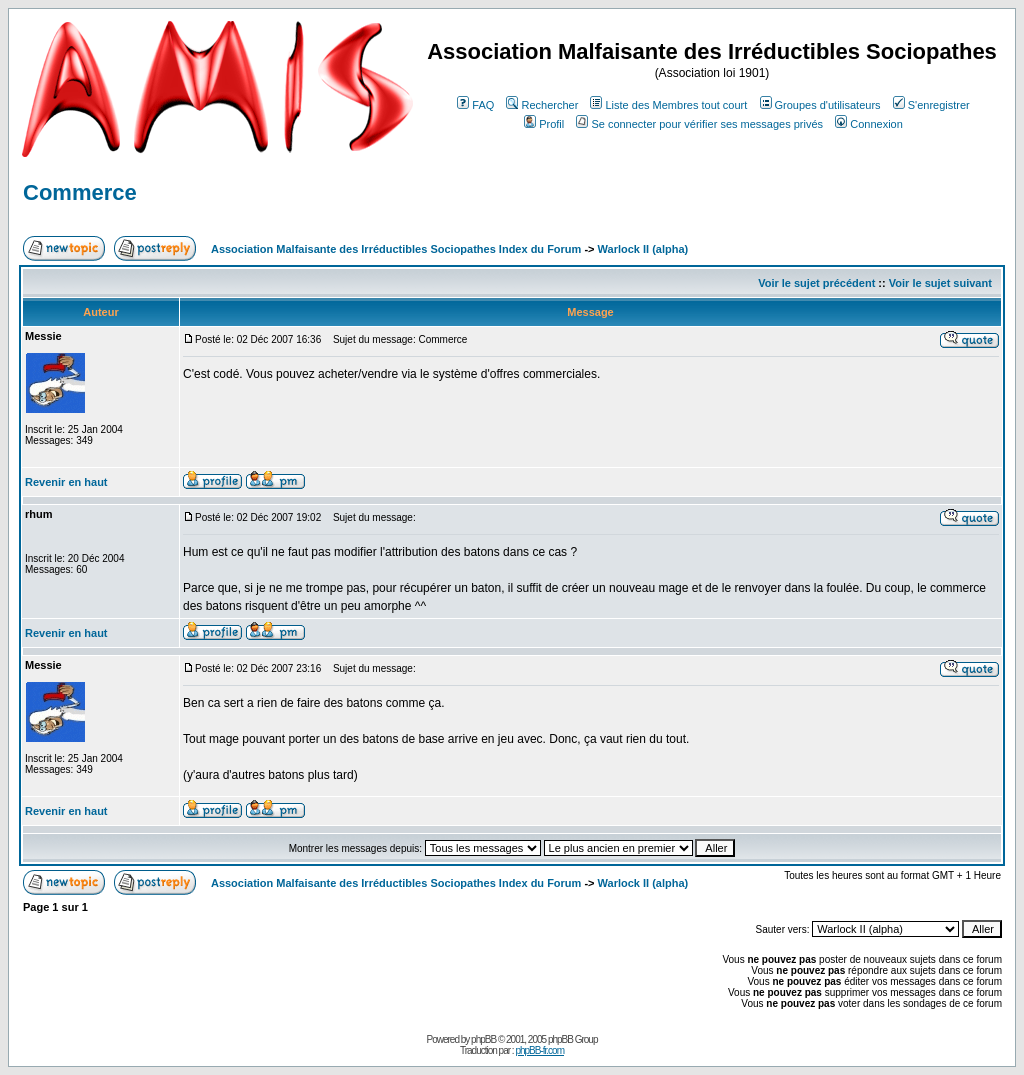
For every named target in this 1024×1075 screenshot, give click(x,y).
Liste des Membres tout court (668, 105)
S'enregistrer (931, 105)
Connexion (869, 124)
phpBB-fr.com (539, 1050)
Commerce (80, 192)
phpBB (483, 1039)
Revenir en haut (66, 482)
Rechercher (542, 105)
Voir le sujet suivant (940, 283)
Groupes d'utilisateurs (820, 105)
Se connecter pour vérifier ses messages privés (699, 124)
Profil (544, 124)
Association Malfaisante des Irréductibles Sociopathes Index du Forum (396, 249)
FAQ (475, 105)
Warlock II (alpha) (643, 249)
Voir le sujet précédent (816, 283)
